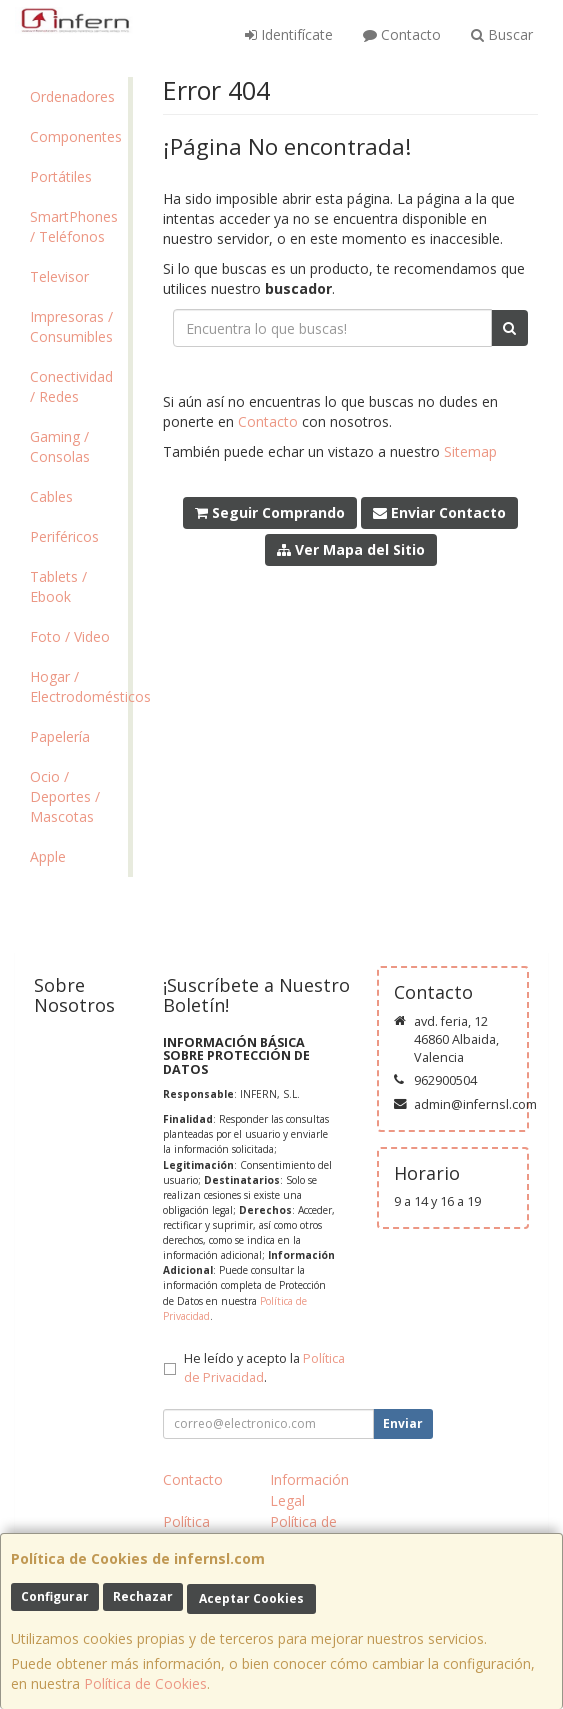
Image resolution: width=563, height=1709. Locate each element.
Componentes (76, 136)
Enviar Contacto (439, 512)
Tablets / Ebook (58, 586)
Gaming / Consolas (60, 446)
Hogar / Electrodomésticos (79, 686)
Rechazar (143, 1596)
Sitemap (470, 451)
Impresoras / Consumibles (71, 326)
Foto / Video (70, 636)
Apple (48, 856)
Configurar (55, 1596)
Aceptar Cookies (251, 1598)
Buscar (502, 34)
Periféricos (64, 536)
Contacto (402, 34)
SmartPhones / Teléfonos (74, 226)
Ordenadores (72, 96)
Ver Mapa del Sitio (351, 549)
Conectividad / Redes (71, 386)
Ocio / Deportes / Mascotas (65, 796)
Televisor (59, 276)
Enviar (403, 1423)
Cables (51, 496)
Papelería (60, 736)
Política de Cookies (145, 1683)
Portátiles (61, 176)
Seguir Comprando (270, 512)
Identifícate (289, 34)
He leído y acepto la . (264, 1368)
